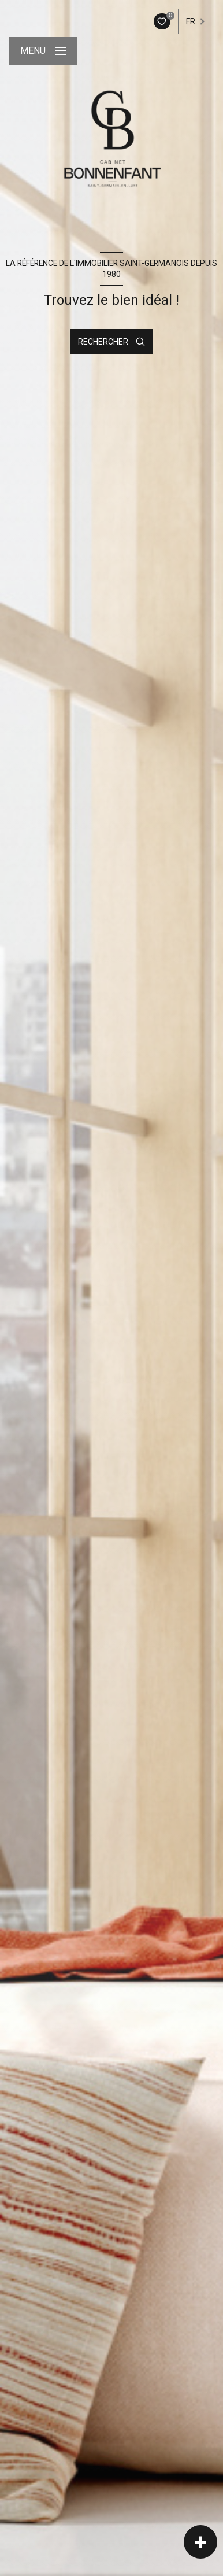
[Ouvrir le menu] (43, 51)
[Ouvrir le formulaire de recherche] (111, 341)
